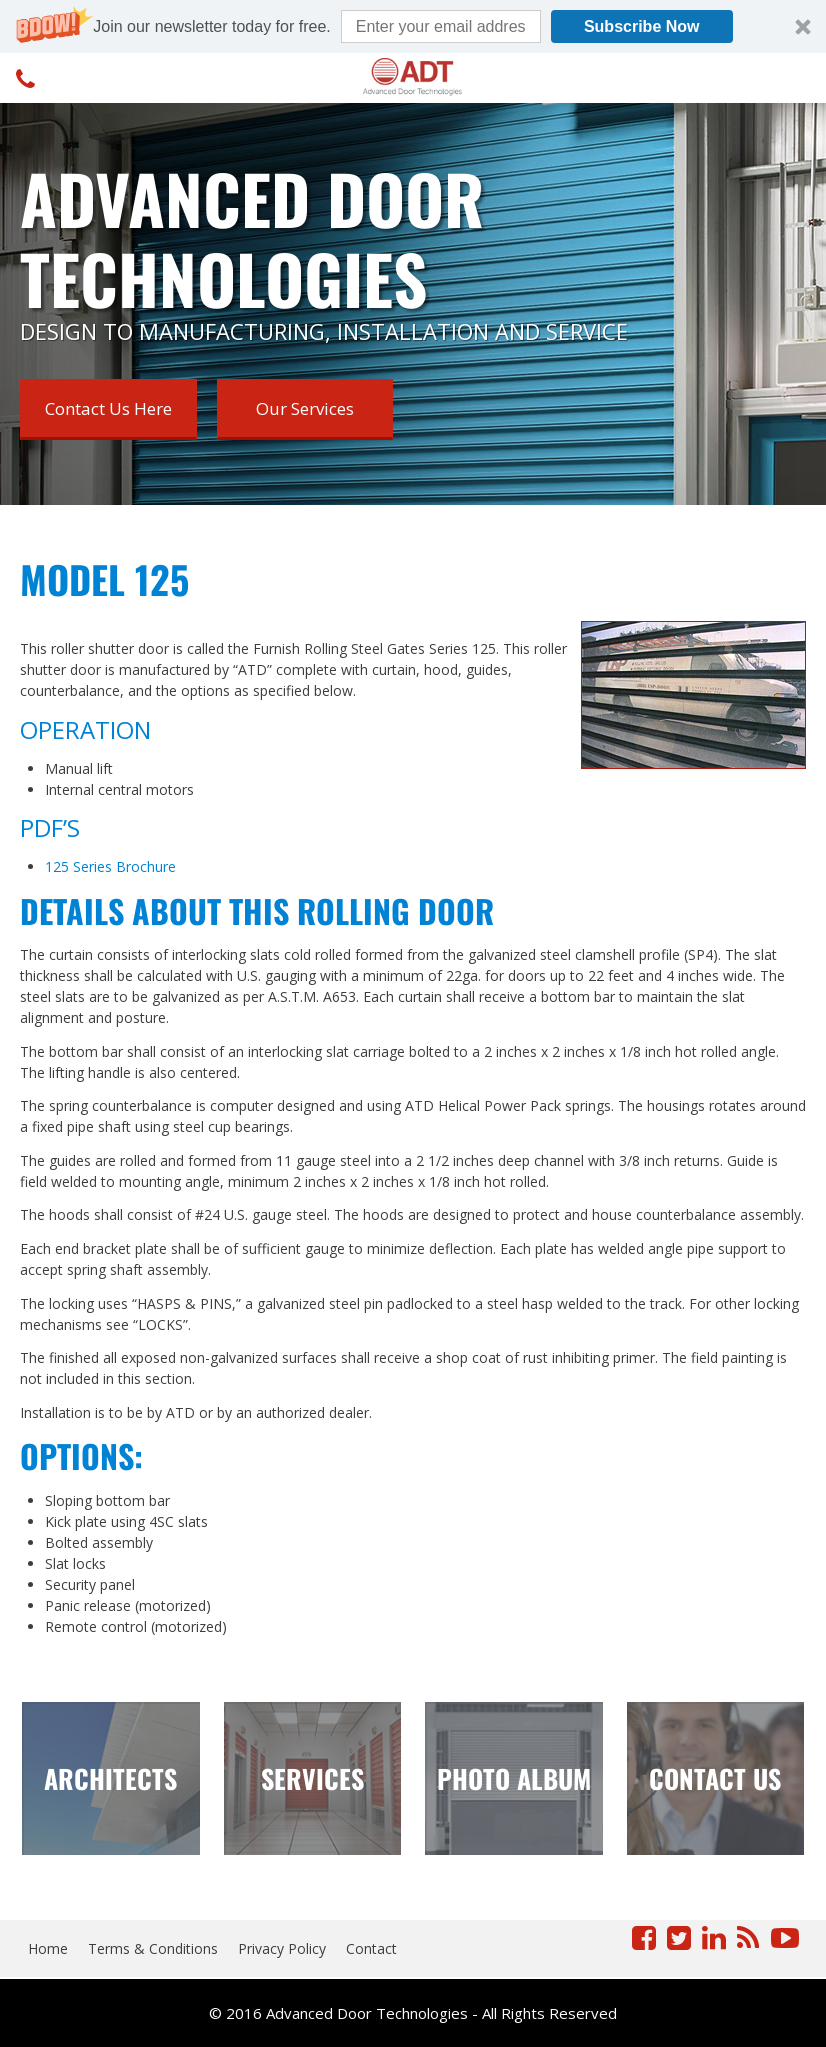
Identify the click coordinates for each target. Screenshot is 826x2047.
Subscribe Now (642, 26)
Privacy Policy (282, 1948)
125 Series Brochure (110, 866)
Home (48, 1948)
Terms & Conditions (153, 1948)
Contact (371, 1948)
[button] (413, 26)
